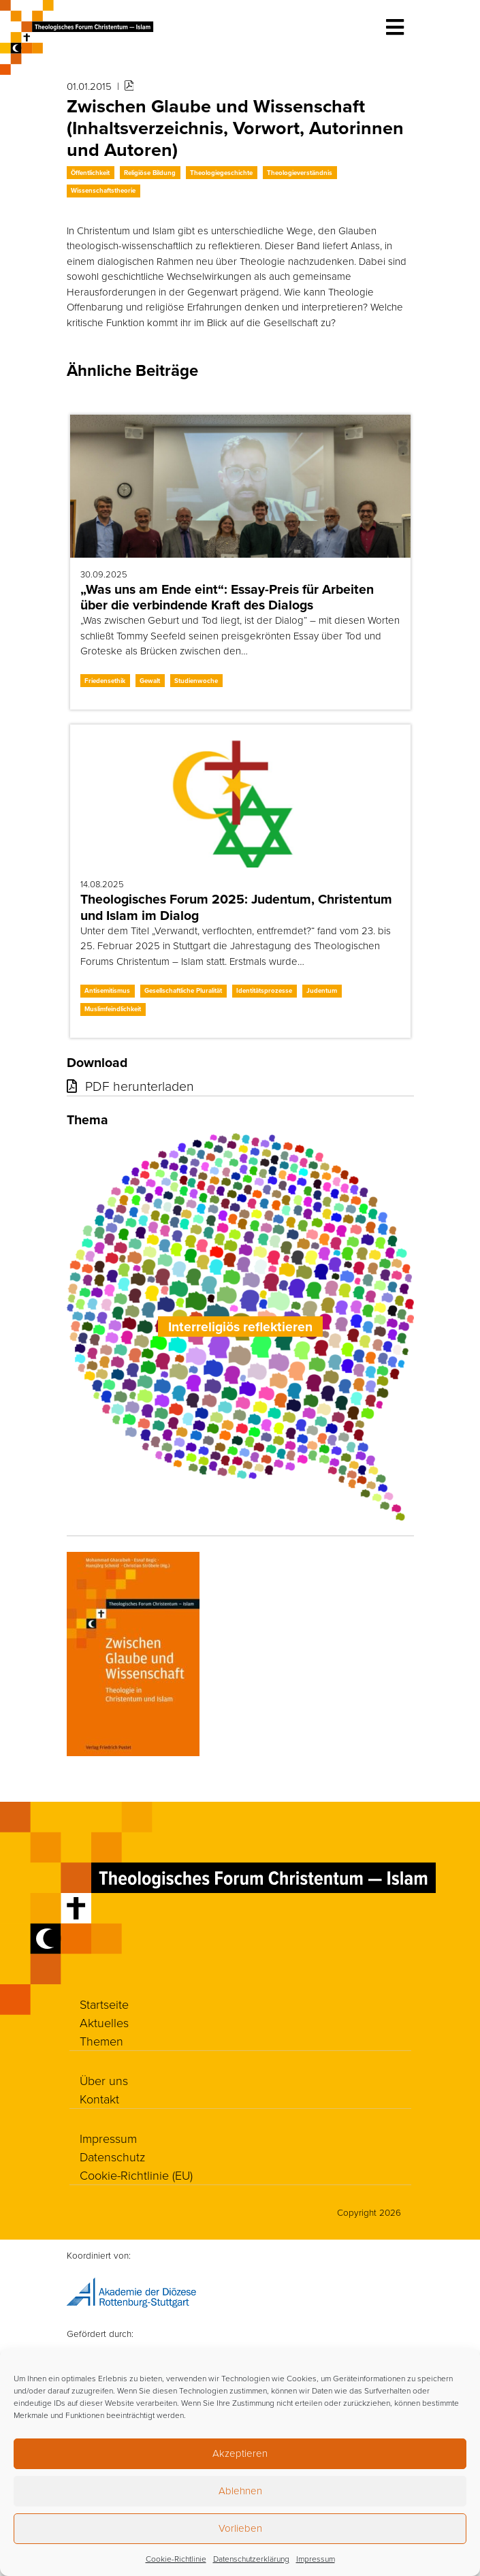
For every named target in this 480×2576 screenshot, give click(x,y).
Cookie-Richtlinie (176, 2558)
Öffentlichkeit (90, 173)
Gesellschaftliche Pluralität (183, 990)
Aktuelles (104, 2022)
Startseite (104, 2004)
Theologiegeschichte (221, 173)
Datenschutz (112, 2156)
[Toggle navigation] (395, 27)
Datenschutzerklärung (251, 2558)
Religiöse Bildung (150, 173)
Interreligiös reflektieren (240, 1327)
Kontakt (99, 2098)
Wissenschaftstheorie (103, 190)
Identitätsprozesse (264, 990)
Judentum (321, 990)
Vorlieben (240, 2528)
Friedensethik (104, 680)
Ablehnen (240, 2490)
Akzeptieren (240, 2453)
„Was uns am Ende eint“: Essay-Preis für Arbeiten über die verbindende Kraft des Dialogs (227, 597)
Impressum (315, 2558)
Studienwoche (196, 680)
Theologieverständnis (299, 173)
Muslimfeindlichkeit (112, 1009)
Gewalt (150, 680)
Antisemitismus (107, 990)
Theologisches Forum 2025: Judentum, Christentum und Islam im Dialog (236, 907)
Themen (101, 2041)
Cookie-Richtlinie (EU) (136, 2175)
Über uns (104, 2080)
